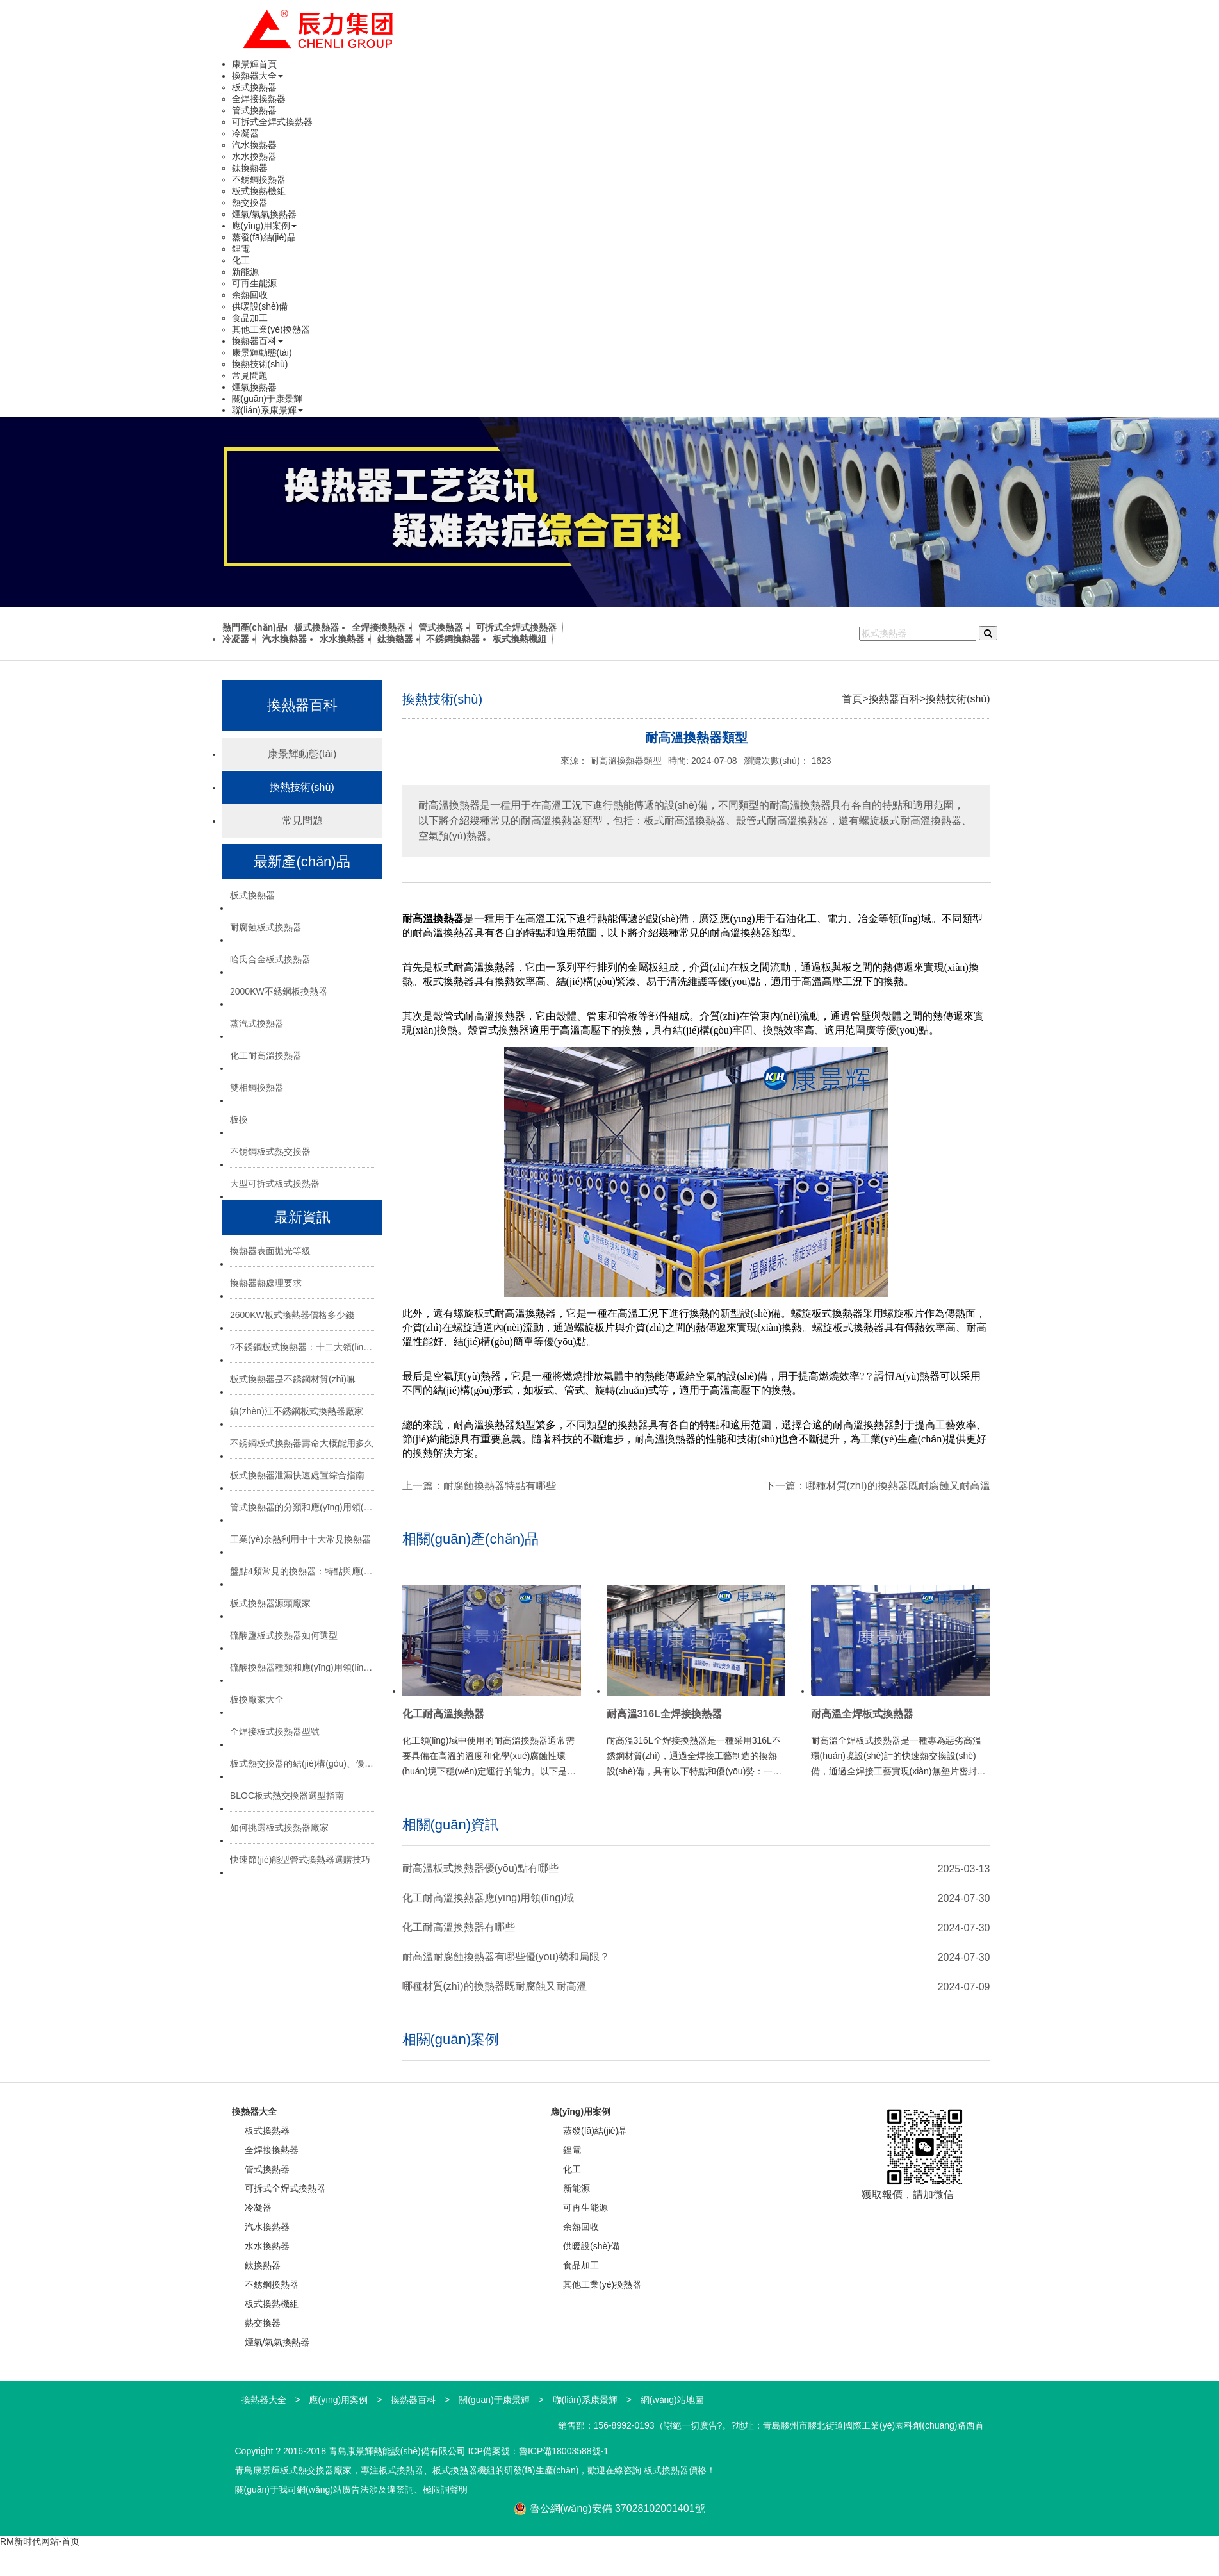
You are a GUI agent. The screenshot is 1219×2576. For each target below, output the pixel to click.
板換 (239, 1119)
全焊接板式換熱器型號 (275, 1731)
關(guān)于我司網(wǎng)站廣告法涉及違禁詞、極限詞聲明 (351, 2489)
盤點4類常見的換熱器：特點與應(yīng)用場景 (302, 1571)
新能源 (245, 272)
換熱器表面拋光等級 (270, 1251)
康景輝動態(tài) (262, 352)
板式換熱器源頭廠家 (270, 1603)
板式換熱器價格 (675, 2470)
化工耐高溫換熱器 (266, 1055)
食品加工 (250, 318)
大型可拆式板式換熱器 (275, 1183)
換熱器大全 (257, 75)
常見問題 (250, 375)
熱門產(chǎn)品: (255, 627)
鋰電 (241, 249)
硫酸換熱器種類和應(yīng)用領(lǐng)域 (302, 1667)
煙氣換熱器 (254, 387)
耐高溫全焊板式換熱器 (862, 1713)
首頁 (852, 698)
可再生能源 (254, 283)
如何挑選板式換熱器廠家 (279, 1827)
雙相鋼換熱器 (257, 1087)
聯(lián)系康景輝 (267, 410)
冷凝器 (245, 133)
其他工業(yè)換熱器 (271, 329)
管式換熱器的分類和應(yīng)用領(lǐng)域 (302, 1507)
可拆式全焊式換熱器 (272, 122)
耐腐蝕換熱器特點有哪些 (499, 1485)
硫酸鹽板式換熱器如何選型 (284, 1635)
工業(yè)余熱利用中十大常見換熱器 (300, 1539)
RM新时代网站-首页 (39, 2541)
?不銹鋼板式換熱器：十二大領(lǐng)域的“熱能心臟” (302, 1347)
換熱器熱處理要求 (266, 1283)
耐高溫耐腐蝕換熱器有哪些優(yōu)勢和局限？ (506, 1956)
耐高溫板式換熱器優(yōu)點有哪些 (480, 1868)
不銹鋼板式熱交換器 (270, 1151)
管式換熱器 (254, 110)
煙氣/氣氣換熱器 (264, 214)
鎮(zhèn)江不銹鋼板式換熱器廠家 (296, 1411)
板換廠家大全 (257, 1699)
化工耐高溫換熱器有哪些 (458, 1927)
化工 (241, 260)
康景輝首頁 (254, 64)
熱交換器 (250, 202)
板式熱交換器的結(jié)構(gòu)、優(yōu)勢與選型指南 (302, 1763)
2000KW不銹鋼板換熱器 (278, 991)
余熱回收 (250, 295)
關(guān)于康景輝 (267, 398)
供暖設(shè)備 (260, 306)
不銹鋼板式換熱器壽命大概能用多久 (301, 1443)
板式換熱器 (254, 87)
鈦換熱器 (250, 168)
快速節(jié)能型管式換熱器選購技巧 (300, 1859)
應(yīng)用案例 (264, 225)
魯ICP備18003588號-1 (564, 2451)
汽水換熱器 (254, 145)
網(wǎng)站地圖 (672, 2400)
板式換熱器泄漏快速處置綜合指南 (297, 1475)
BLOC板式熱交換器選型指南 (287, 1795)
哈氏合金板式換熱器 (270, 959)
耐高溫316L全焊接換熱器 (664, 1713)
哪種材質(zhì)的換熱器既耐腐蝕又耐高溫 (898, 1485)
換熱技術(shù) (260, 364)
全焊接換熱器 (259, 99)
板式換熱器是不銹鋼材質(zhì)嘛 (293, 1379)
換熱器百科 (257, 341)
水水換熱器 (254, 156)
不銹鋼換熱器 (259, 179)
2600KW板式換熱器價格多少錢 (292, 1315)
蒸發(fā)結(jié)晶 (264, 237)
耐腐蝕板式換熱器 (266, 927)
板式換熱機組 (259, 191)
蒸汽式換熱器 (257, 1023)
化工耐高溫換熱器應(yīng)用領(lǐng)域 (488, 1897)
